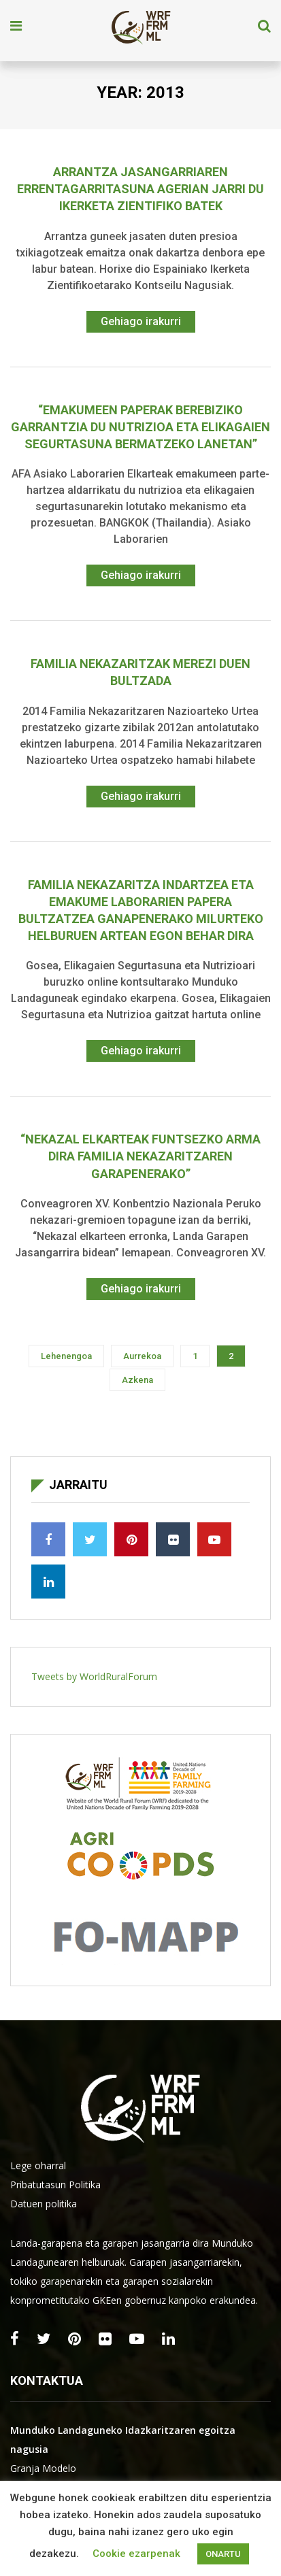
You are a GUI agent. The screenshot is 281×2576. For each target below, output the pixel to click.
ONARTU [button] (223, 2554)
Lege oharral (38, 2165)
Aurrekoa (142, 1356)
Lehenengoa (66, 1356)
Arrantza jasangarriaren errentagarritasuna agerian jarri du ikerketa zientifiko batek (140, 189)
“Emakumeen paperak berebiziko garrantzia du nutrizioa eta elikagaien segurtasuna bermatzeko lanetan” (140, 427)
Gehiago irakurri (141, 321)
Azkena (137, 1380)
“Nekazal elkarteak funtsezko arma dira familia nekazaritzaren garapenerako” (140, 1156)
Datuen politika (43, 2203)
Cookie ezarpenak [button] (136, 2553)
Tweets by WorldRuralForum (94, 1676)
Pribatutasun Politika (55, 2184)
